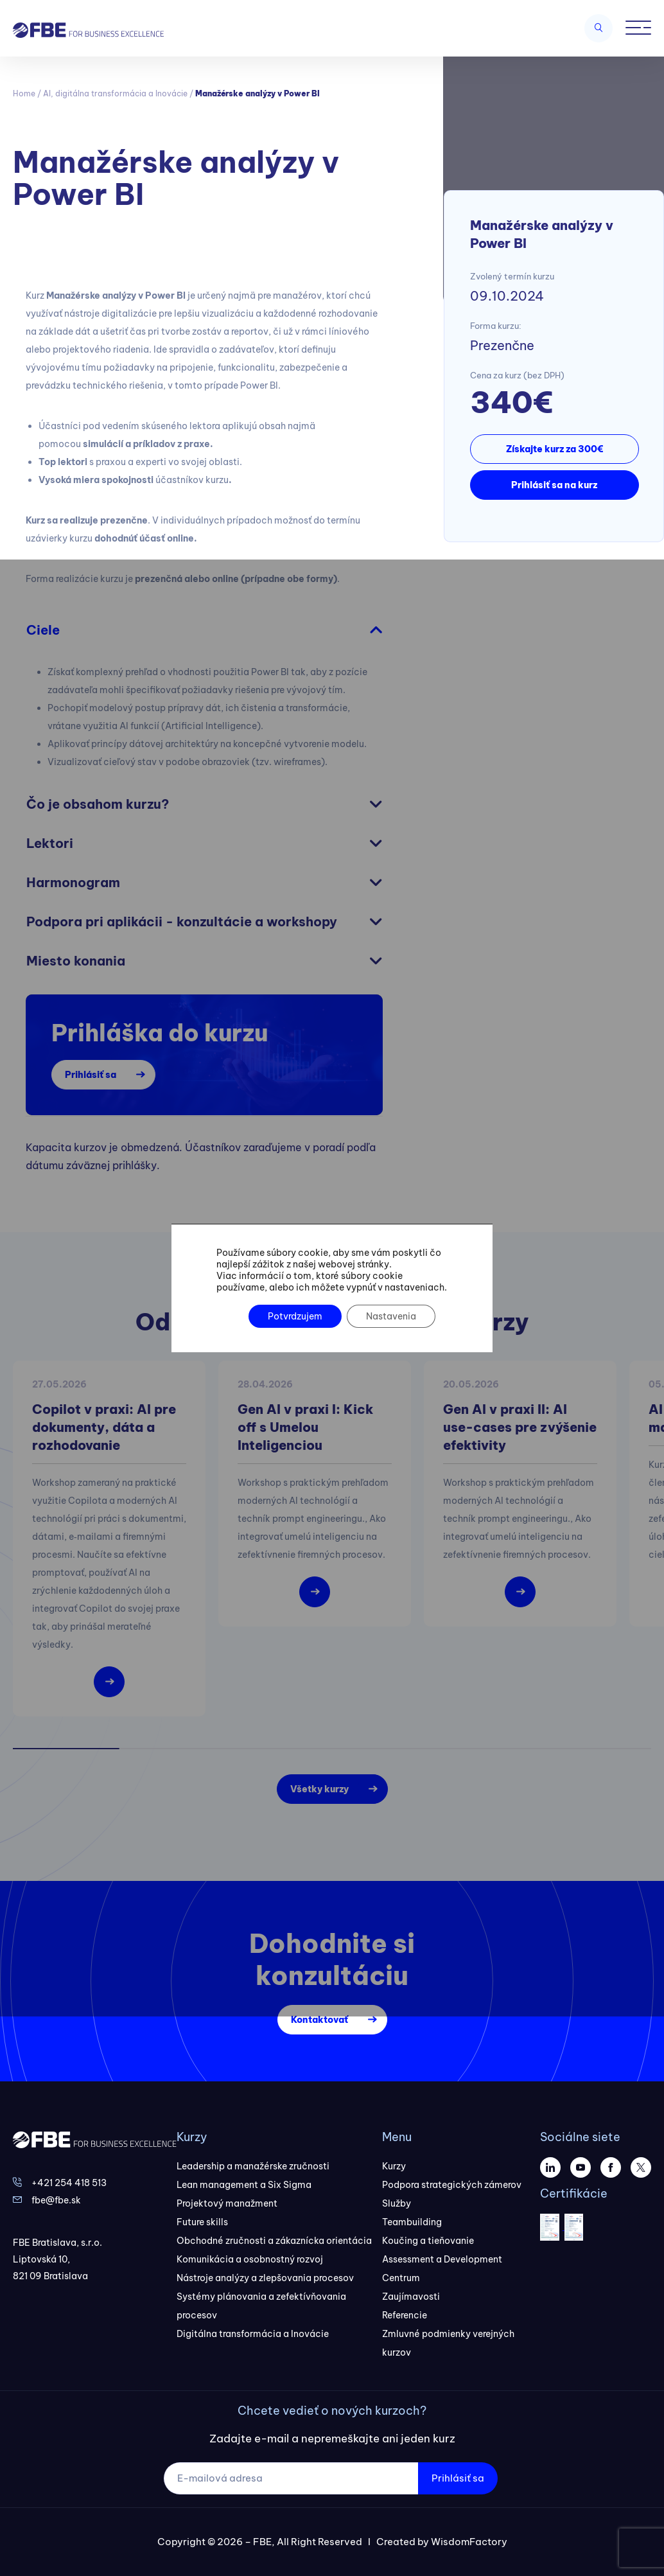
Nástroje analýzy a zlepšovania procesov (265, 2278)
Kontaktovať (319, 2019)
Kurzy (394, 2166)
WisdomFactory (469, 2542)
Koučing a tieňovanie (428, 2240)
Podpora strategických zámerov (451, 2185)
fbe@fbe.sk (56, 2200)
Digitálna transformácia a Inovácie (253, 2334)
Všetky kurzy (319, 1789)
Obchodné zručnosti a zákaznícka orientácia (274, 2240)
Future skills (202, 2222)
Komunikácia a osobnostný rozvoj (250, 2259)
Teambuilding (412, 2222)
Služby (396, 2203)
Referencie (404, 2315)
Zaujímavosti (411, 2296)
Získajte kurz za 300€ (554, 449)
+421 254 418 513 (69, 2183)
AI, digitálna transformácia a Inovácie (115, 93)
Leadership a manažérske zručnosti (253, 2166)
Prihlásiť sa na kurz (554, 485)
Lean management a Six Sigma (244, 2185)
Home (24, 93)
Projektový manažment (227, 2203)
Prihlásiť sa (90, 1075)
